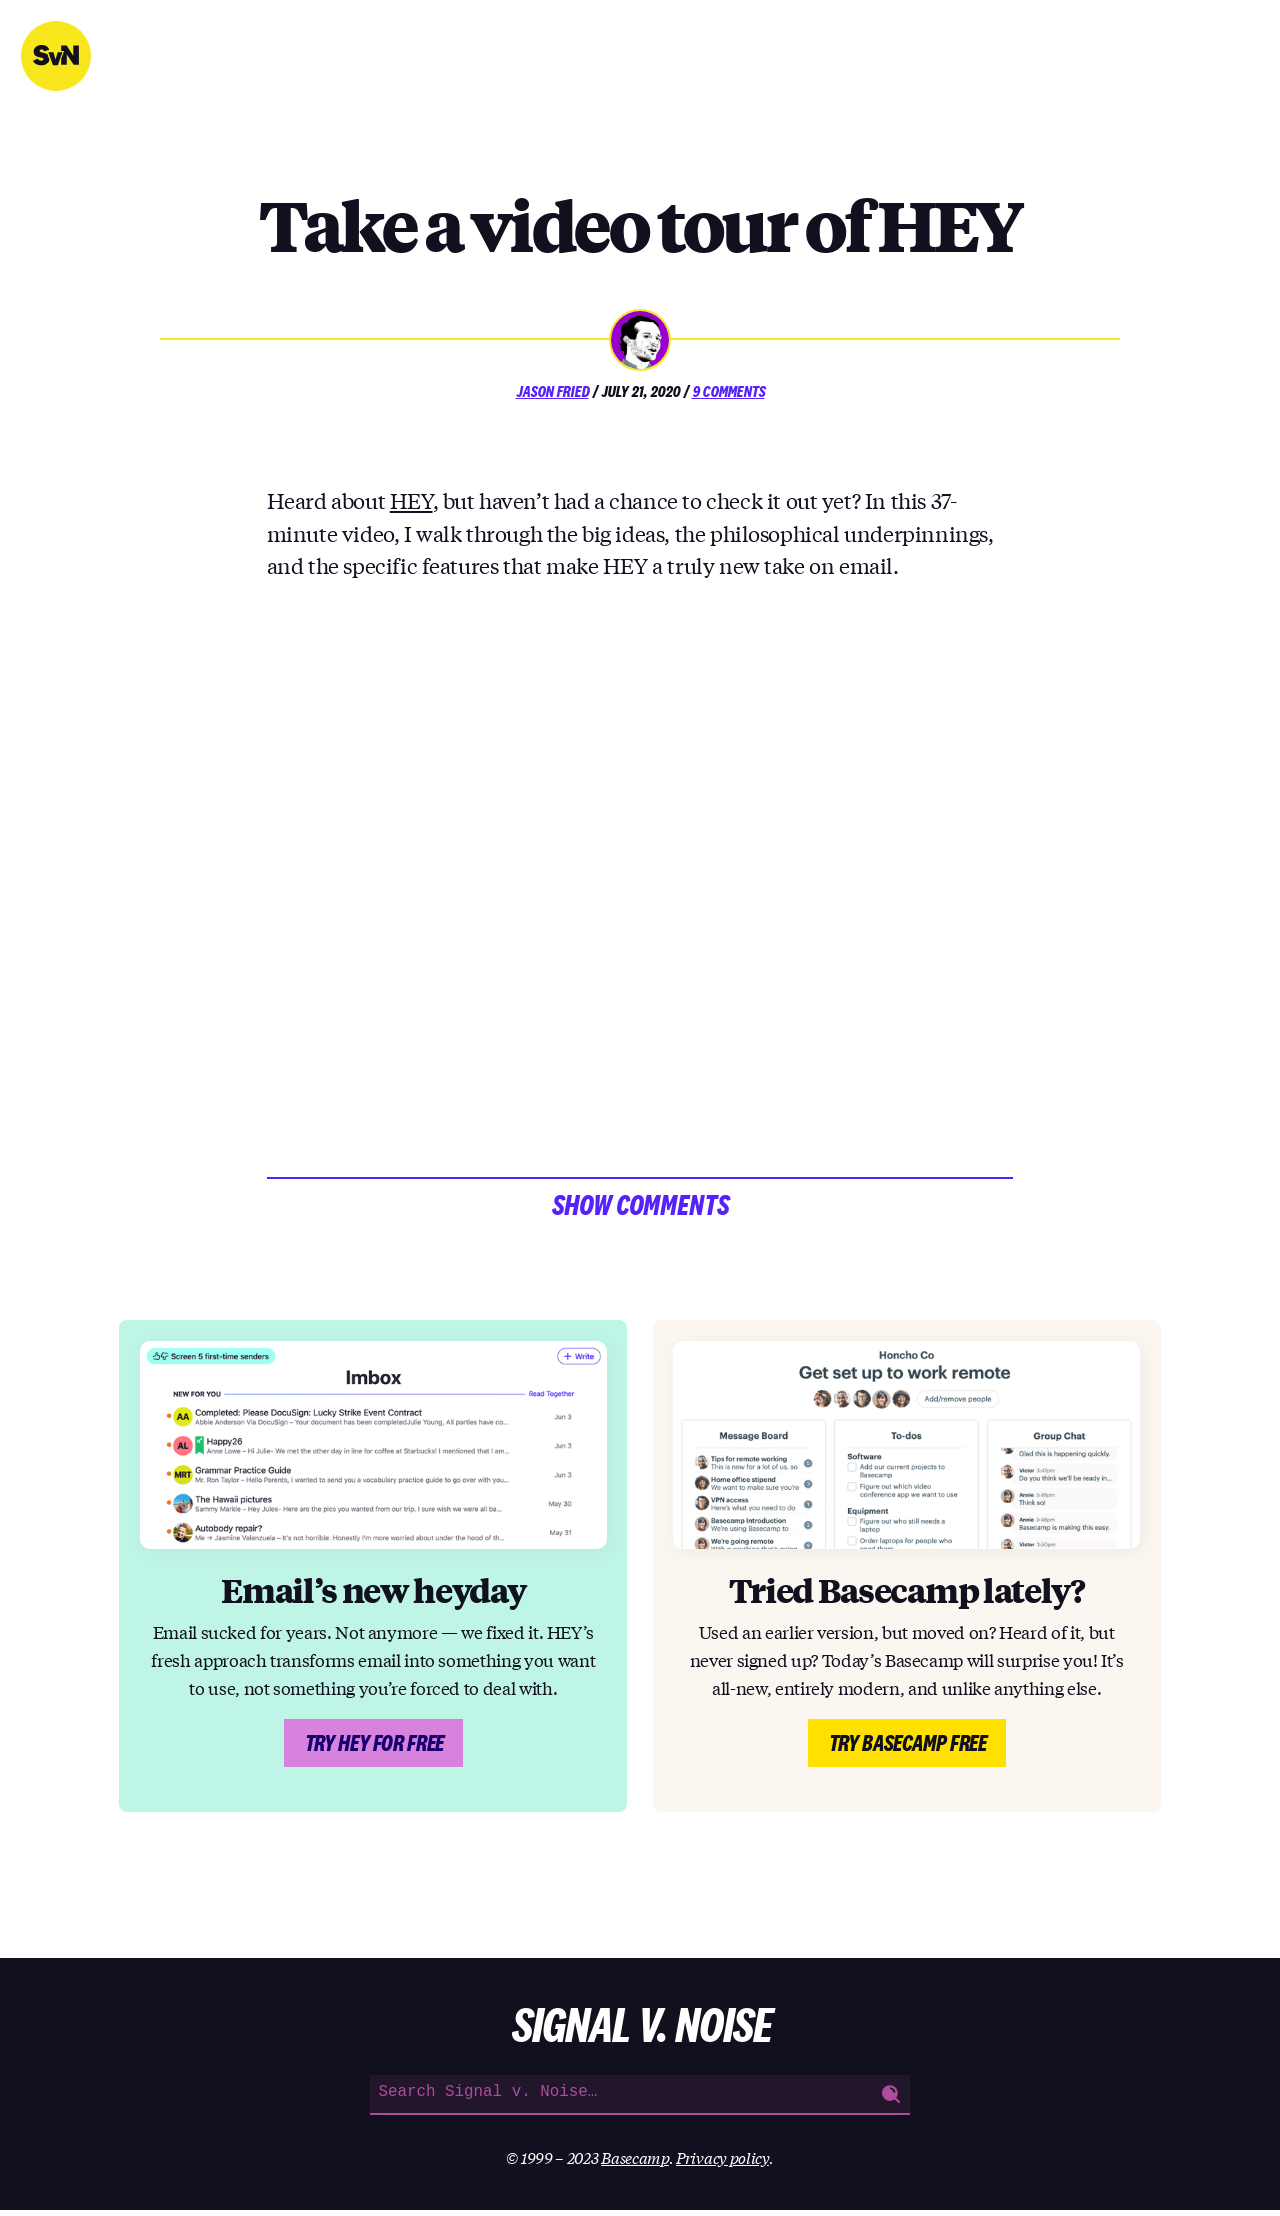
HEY (411, 500)
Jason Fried (552, 391)
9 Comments (728, 391)
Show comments (640, 1208)
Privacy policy (722, 2163)
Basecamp (635, 2163)
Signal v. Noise (56, 56)
